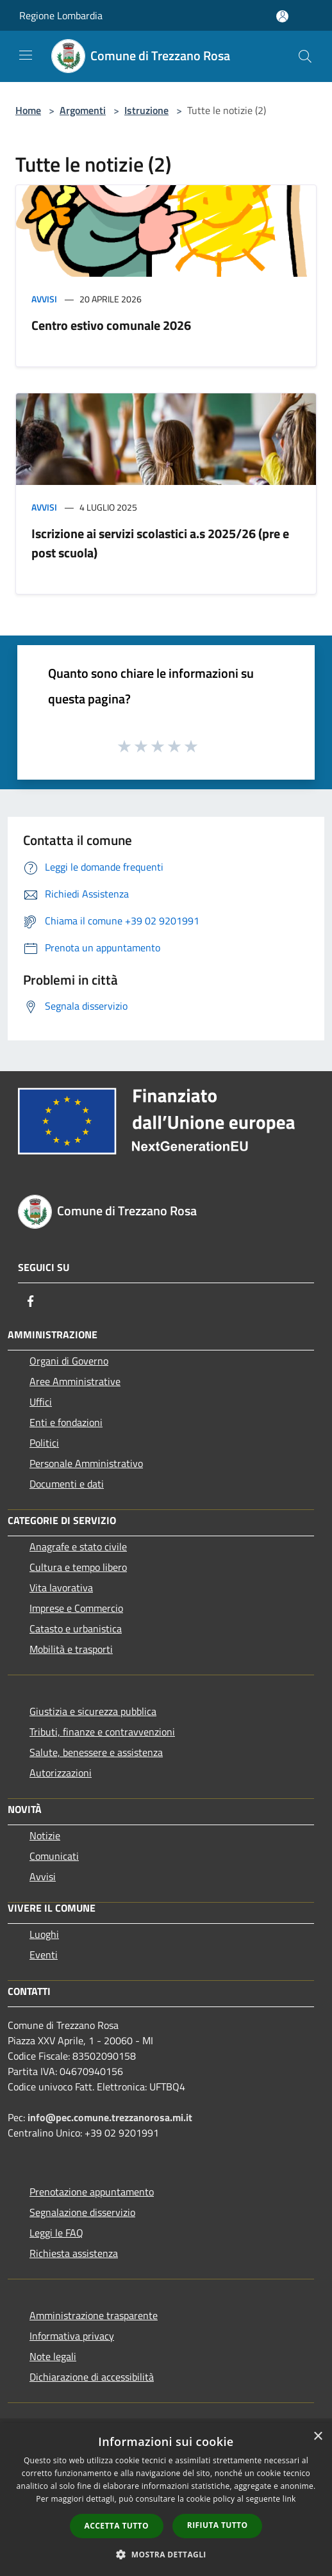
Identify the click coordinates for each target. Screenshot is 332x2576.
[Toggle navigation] (25, 55)
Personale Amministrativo (86, 1463)
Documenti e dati (66, 1483)
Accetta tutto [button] (117, 2525)
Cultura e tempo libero (78, 1567)
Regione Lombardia (61, 15)
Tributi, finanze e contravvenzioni (102, 1731)
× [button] (317, 2436)
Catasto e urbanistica (75, 1628)
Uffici (40, 1401)
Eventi (43, 1954)
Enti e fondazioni (66, 1422)
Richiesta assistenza (73, 2253)
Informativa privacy (71, 2335)
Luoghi (44, 1934)
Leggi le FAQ (56, 2232)
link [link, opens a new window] (289, 2498)
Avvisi (44, 299)
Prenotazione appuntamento (91, 2191)
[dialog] (166, 2499)
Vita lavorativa (61, 1587)
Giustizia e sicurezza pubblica (92, 1711)
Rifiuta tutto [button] (217, 2525)
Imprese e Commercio (76, 1608)
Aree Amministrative (74, 1381)
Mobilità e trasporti (71, 1649)
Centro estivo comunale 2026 (111, 325)
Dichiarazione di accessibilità (91, 2376)
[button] (166, 2554)
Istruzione (146, 110)
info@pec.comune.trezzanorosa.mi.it (110, 2117)
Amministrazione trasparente (93, 2315)
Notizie (44, 1835)
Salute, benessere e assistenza (96, 1752)
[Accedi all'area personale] (282, 16)
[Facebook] (31, 1301)
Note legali (52, 2356)
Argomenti (83, 110)
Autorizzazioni (60, 1772)
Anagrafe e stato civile (78, 1546)
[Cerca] (305, 56)
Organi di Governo (68, 1360)
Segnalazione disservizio (82, 2212)
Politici (44, 1442)
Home (28, 110)
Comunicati (54, 1856)
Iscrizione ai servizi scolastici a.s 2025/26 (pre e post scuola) (160, 542)
